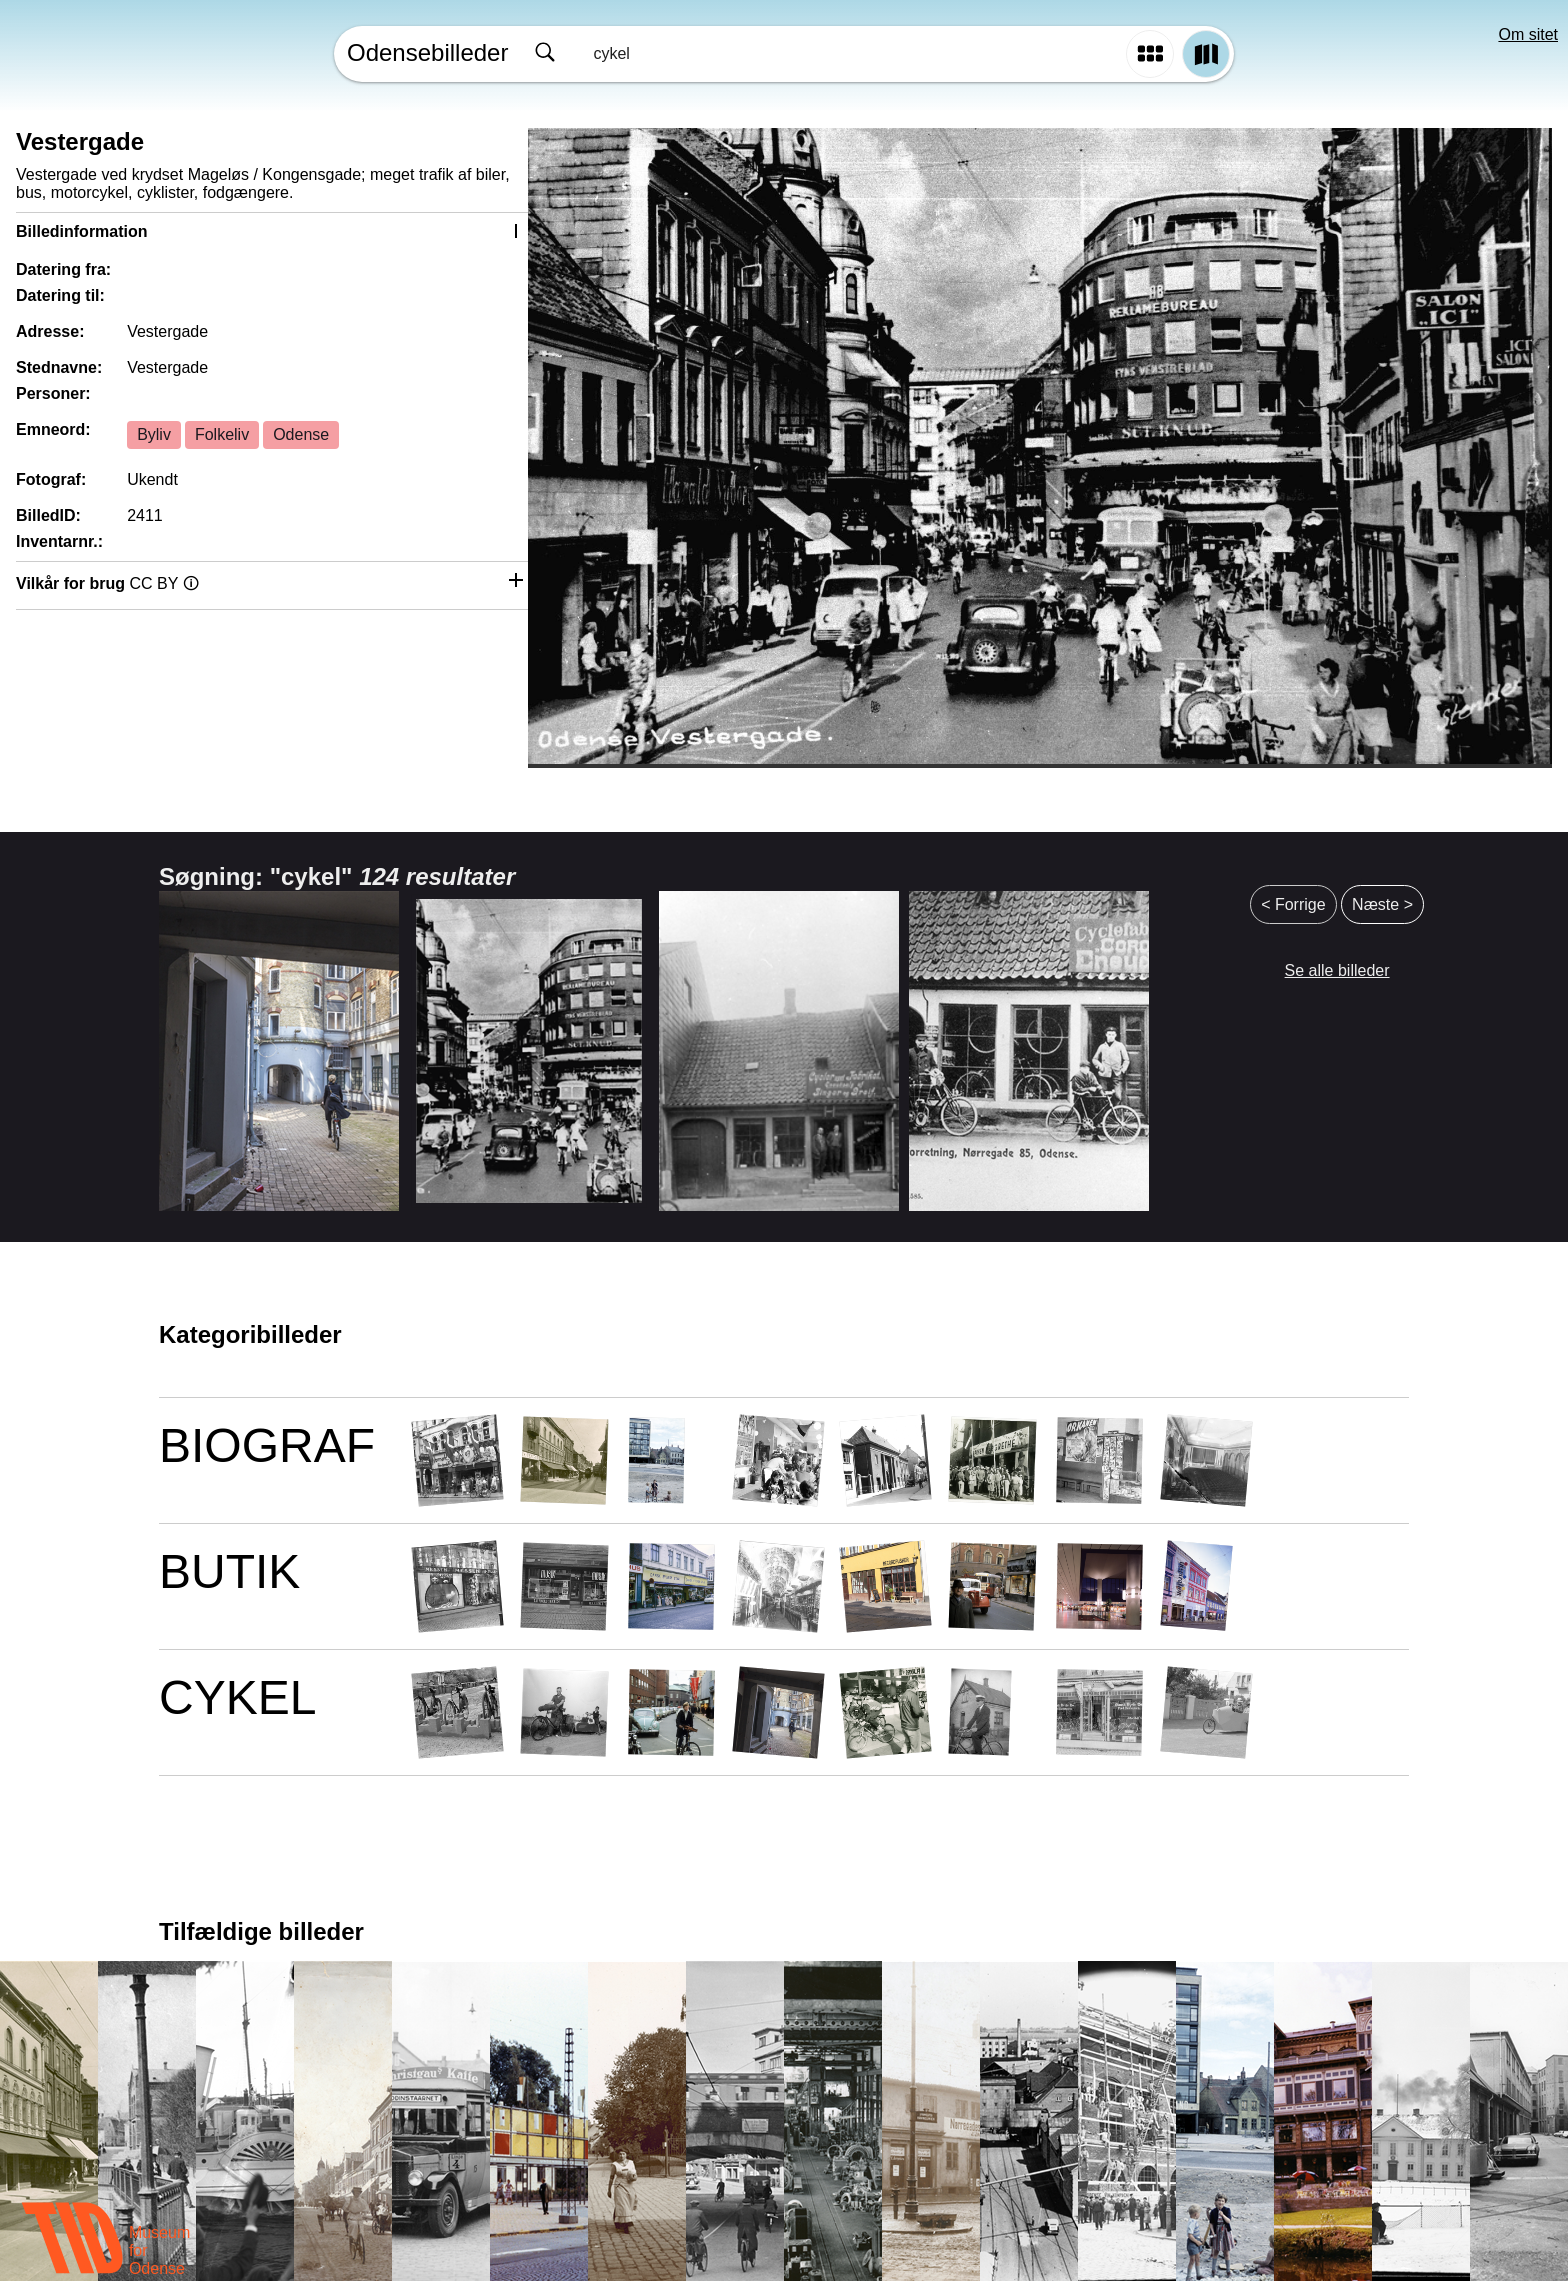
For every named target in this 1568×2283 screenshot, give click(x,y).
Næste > (1382, 904)
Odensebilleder (427, 52)
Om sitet (1528, 34)
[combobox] (821, 54)
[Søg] (545, 54)
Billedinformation (82, 231)
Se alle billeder (1337, 970)
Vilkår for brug (107, 583)
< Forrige (1293, 904)
